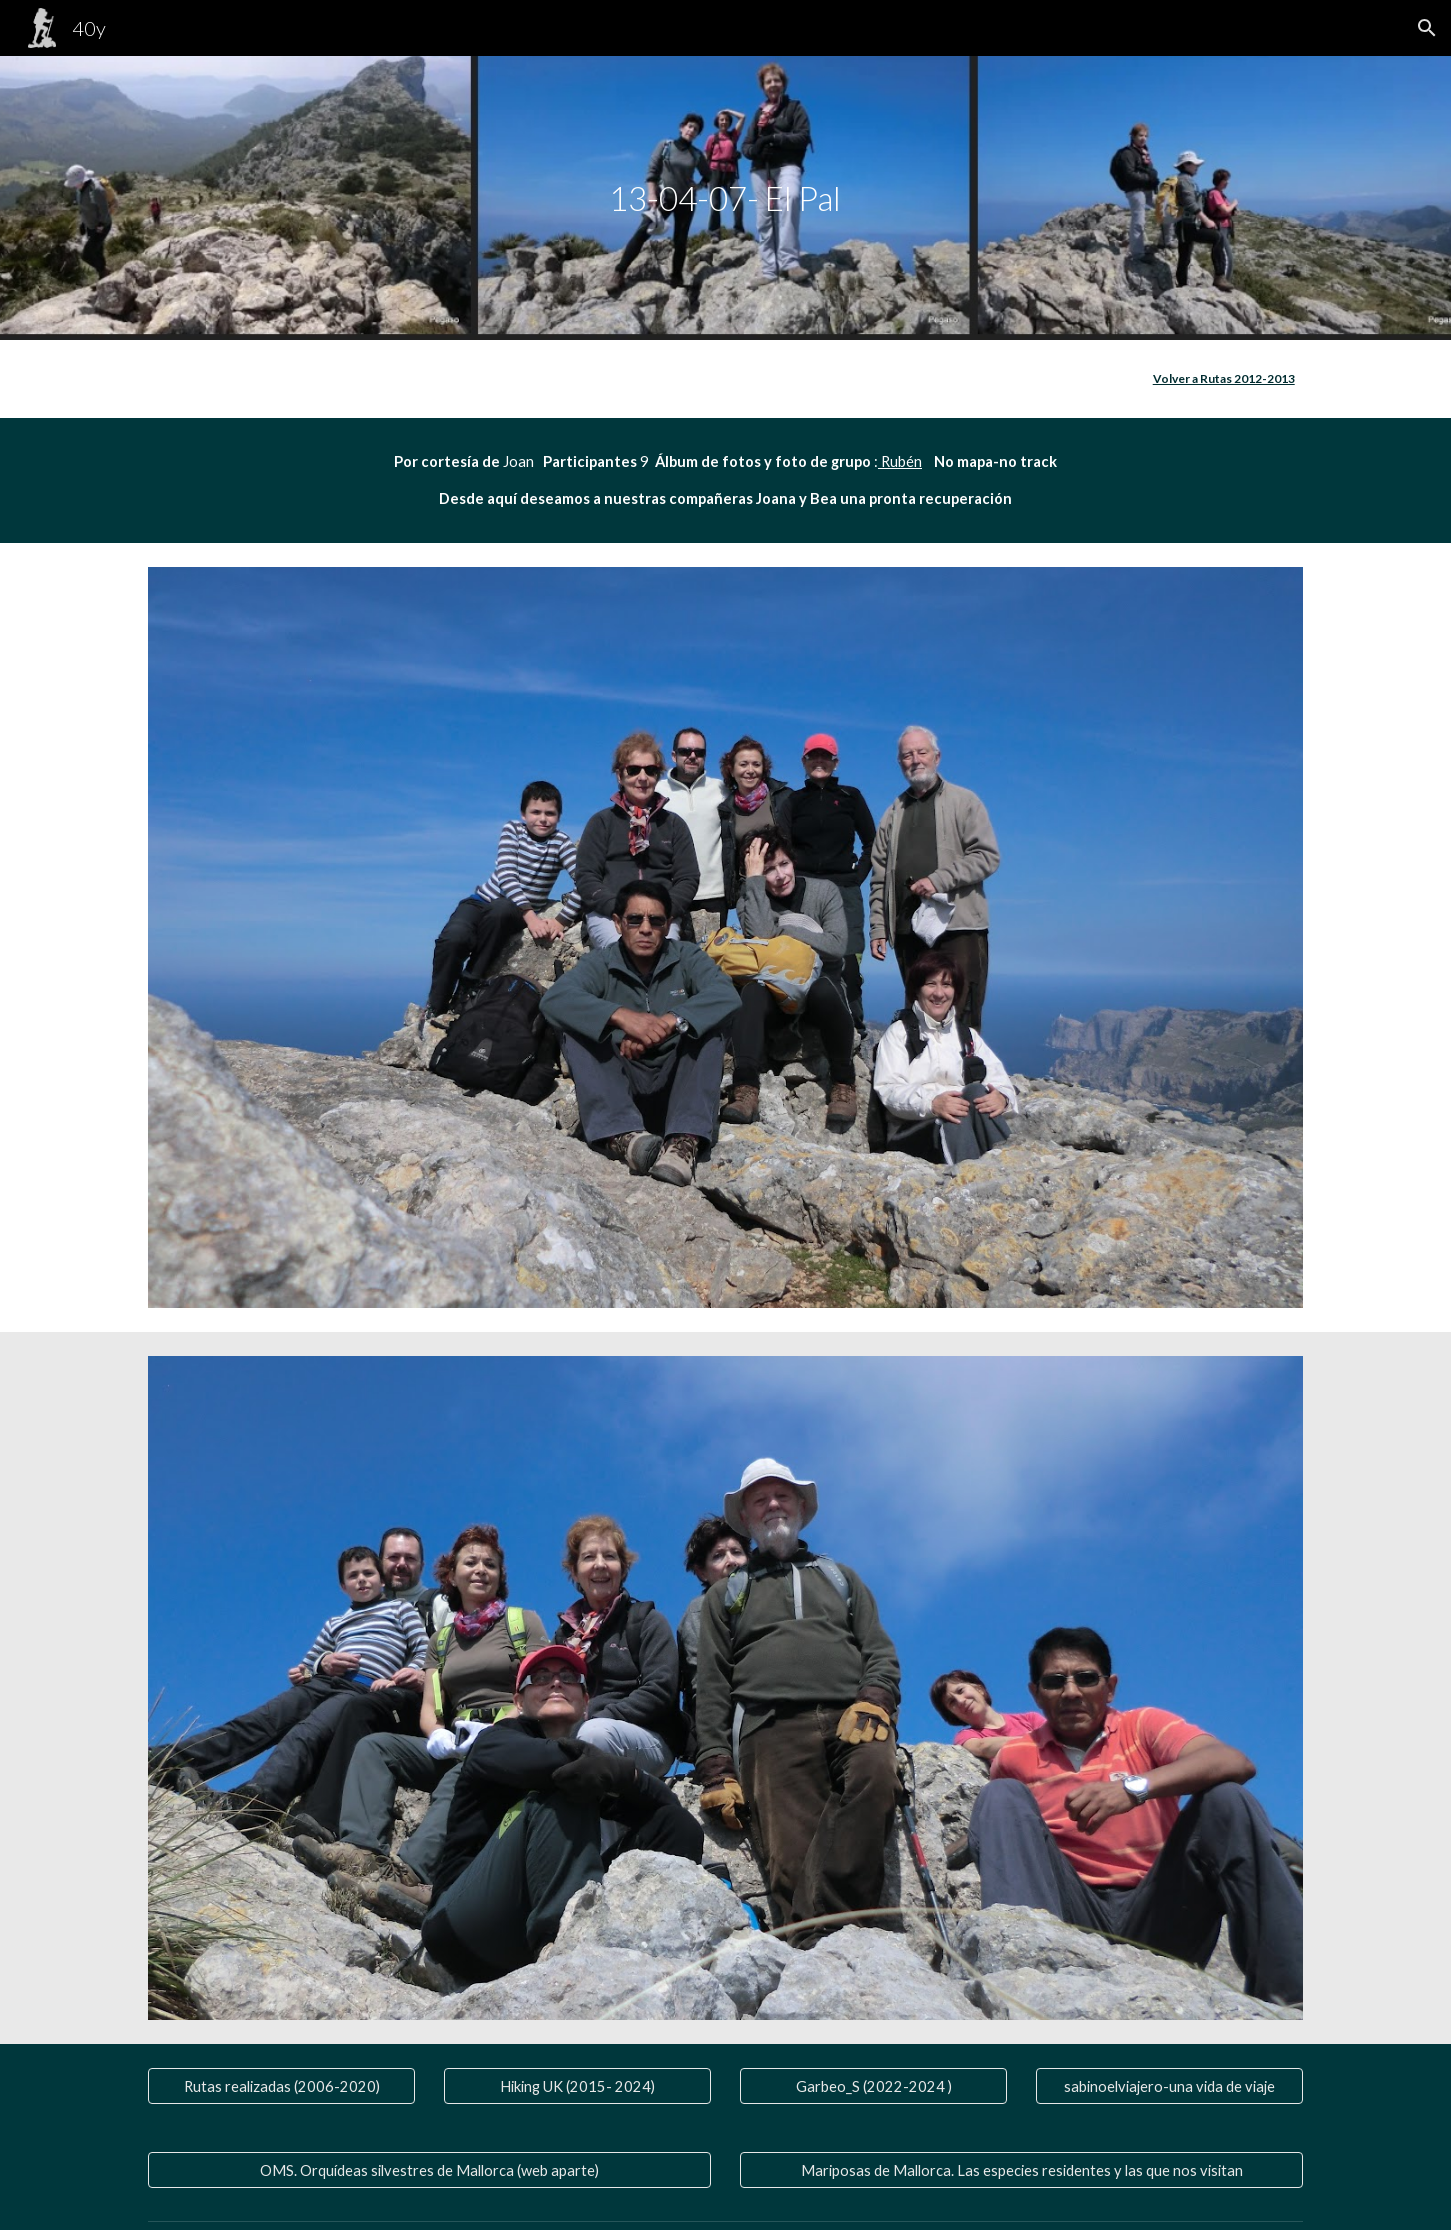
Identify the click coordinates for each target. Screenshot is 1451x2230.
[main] (726, 198)
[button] (1427, 28)
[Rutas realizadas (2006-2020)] (281, 2086)
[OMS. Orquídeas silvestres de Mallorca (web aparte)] (429, 2170)
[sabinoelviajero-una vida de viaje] (1169, 2086)
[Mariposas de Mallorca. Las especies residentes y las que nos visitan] (1021, 2170)
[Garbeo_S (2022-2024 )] (873, 2086)
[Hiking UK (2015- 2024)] (577, 2086)
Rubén (900, 461)
